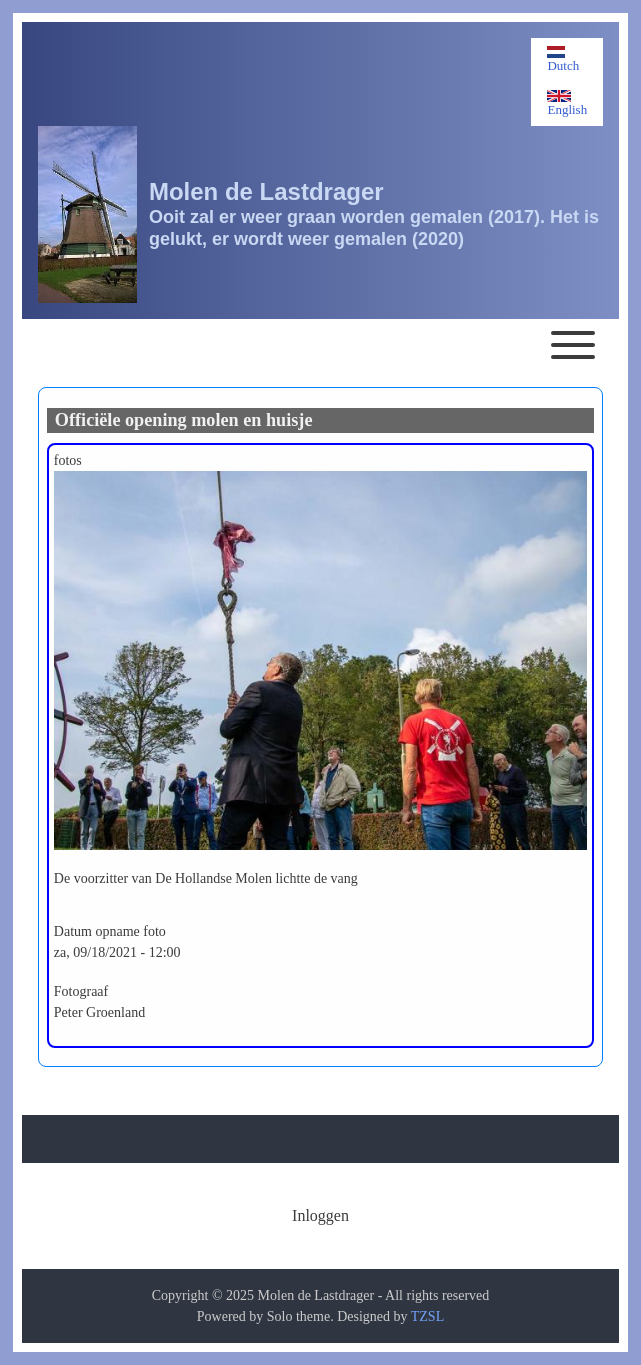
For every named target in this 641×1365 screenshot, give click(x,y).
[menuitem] (320, 1216)
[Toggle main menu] (320, 345)
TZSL (427, 1316)
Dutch (563, 59)
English (567, 103)
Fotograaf (81, 991)
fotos (68, 460)
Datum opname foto (110, 931)
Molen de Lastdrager (266, 191)
